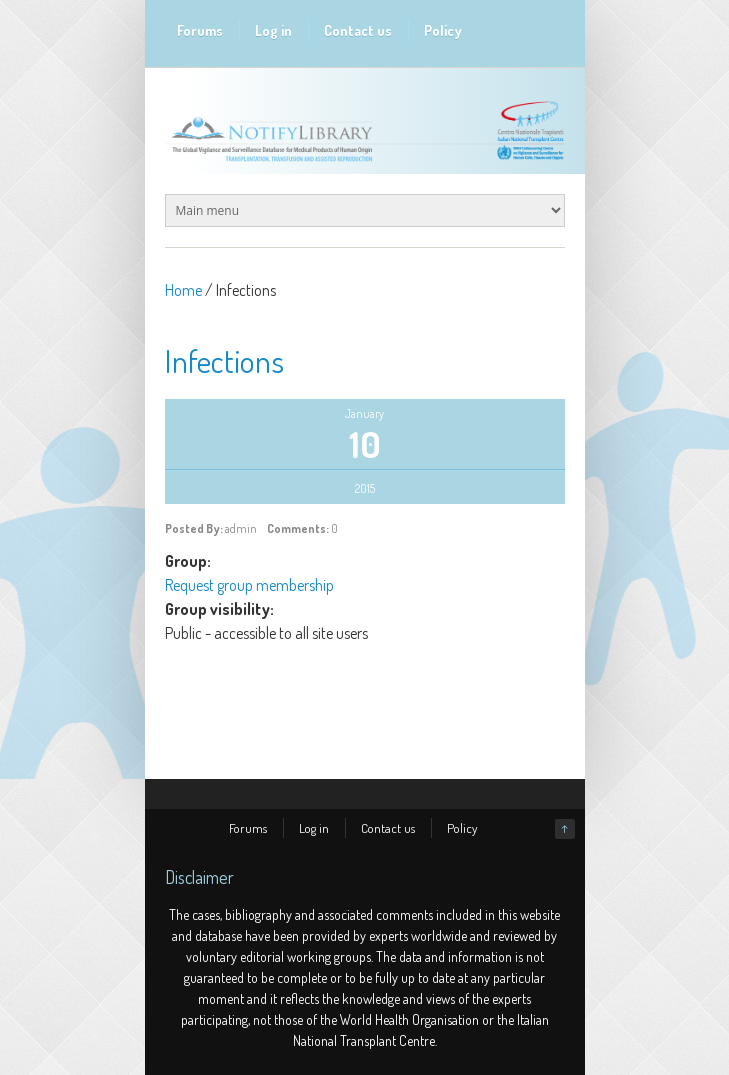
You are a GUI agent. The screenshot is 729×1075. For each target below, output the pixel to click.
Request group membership (249, 585)
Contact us (358, 30)
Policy (443, 30)
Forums (200, 30)
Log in (273, 30)
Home (183, 290)
